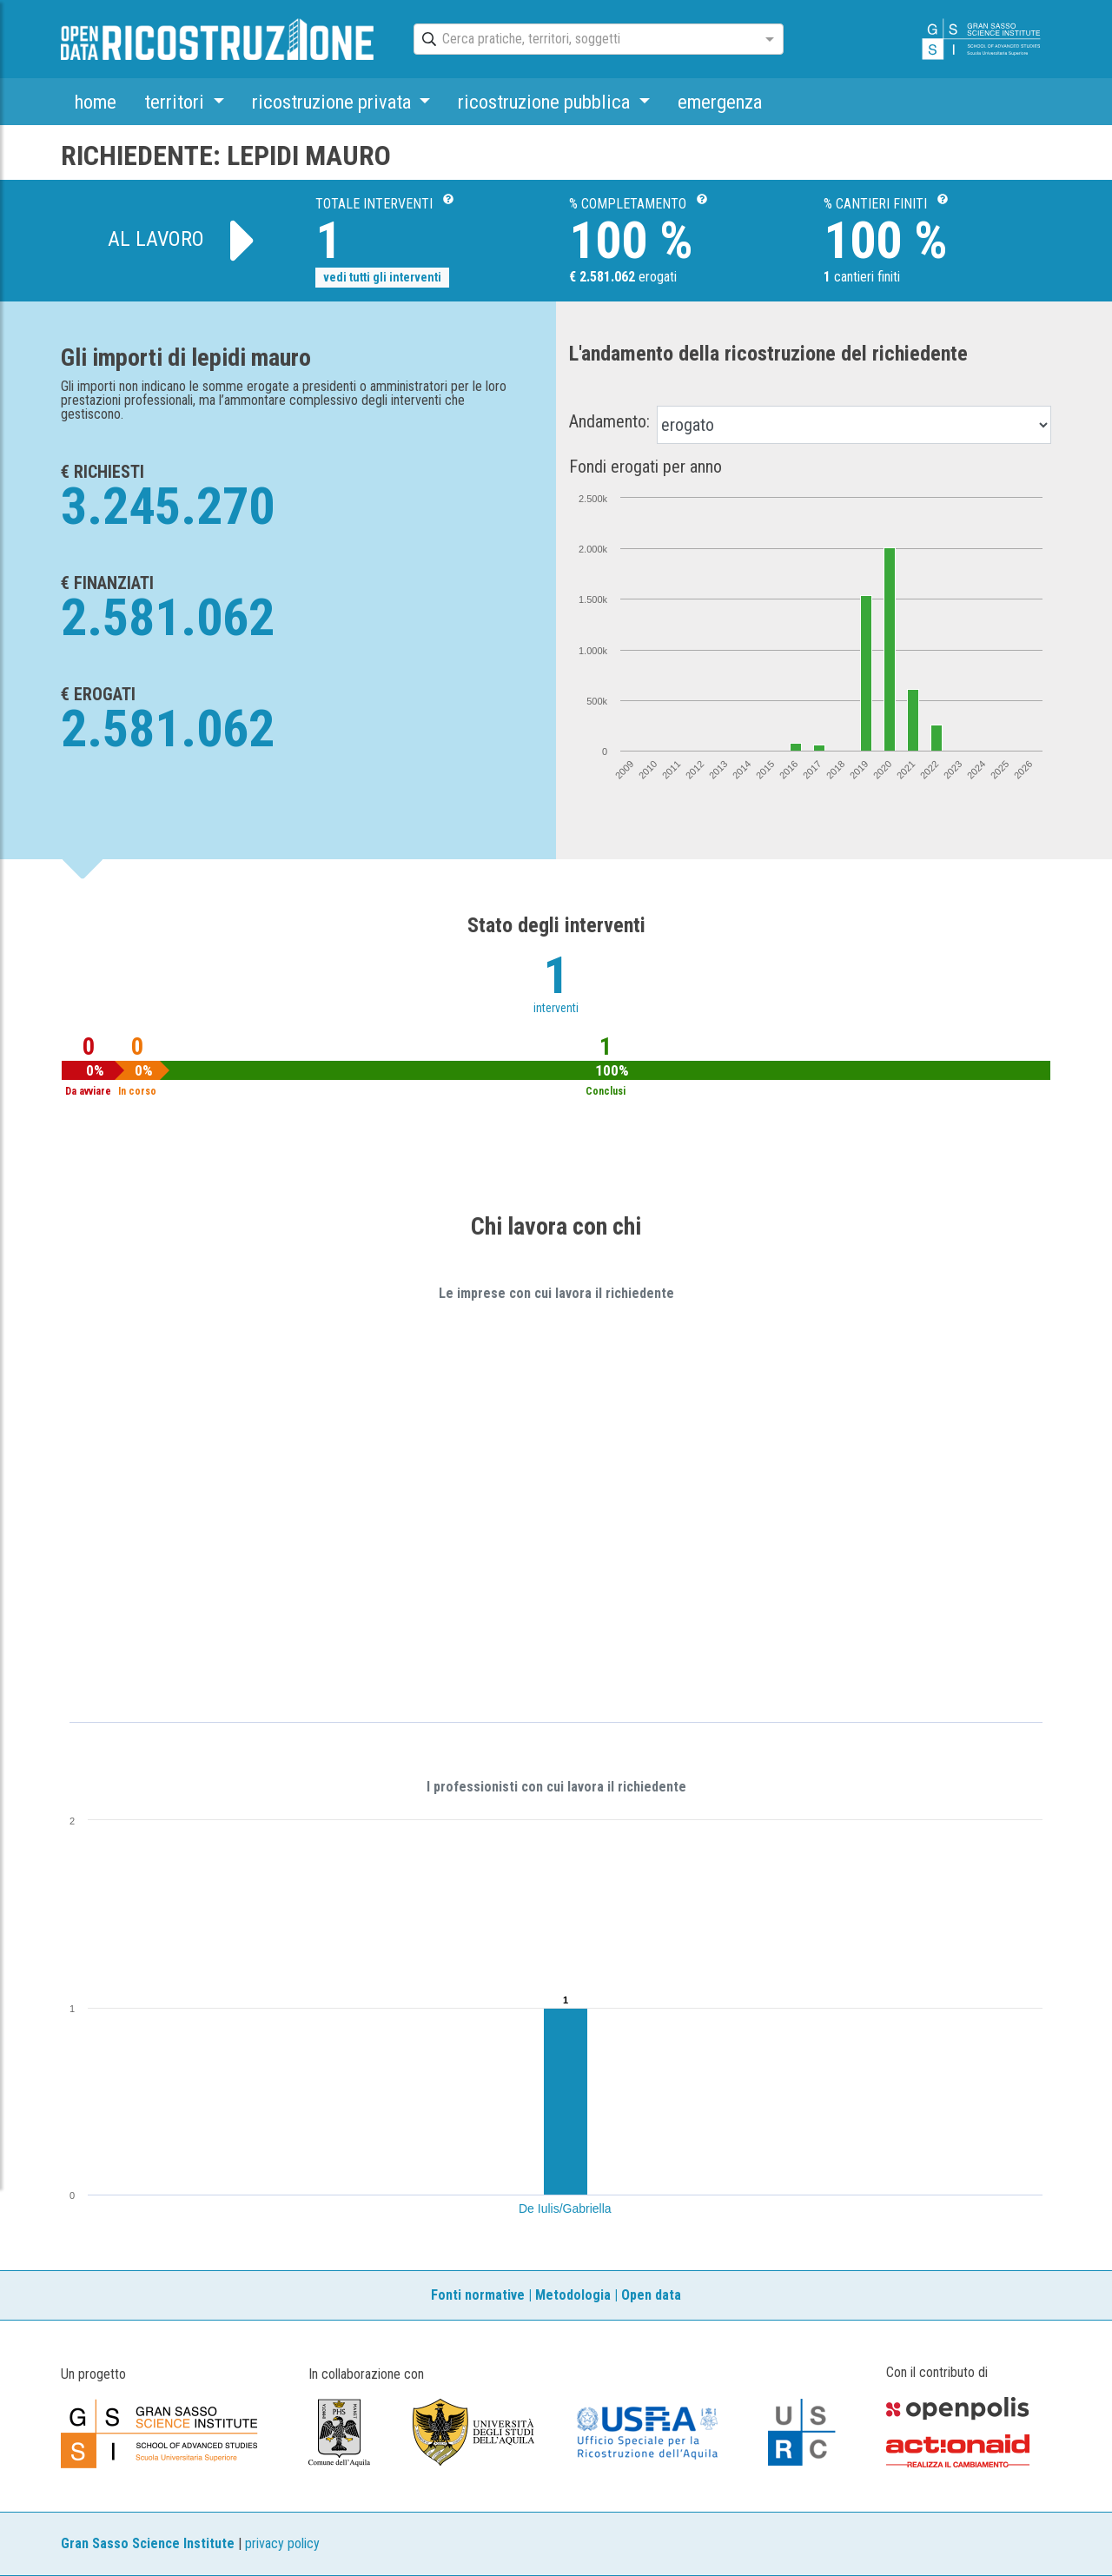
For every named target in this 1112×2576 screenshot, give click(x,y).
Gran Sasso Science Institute (148, 2543)
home (95, 101)
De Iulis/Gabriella (565, 2208)
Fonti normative (478, 2295)
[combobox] (583, 40)
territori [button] (176, 101)
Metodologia (573, 2295)
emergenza (720, 101)
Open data (651, 2295)
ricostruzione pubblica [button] (546, 101)
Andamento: (609, 421)
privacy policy (282, 2543)
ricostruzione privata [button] (333, 101)
